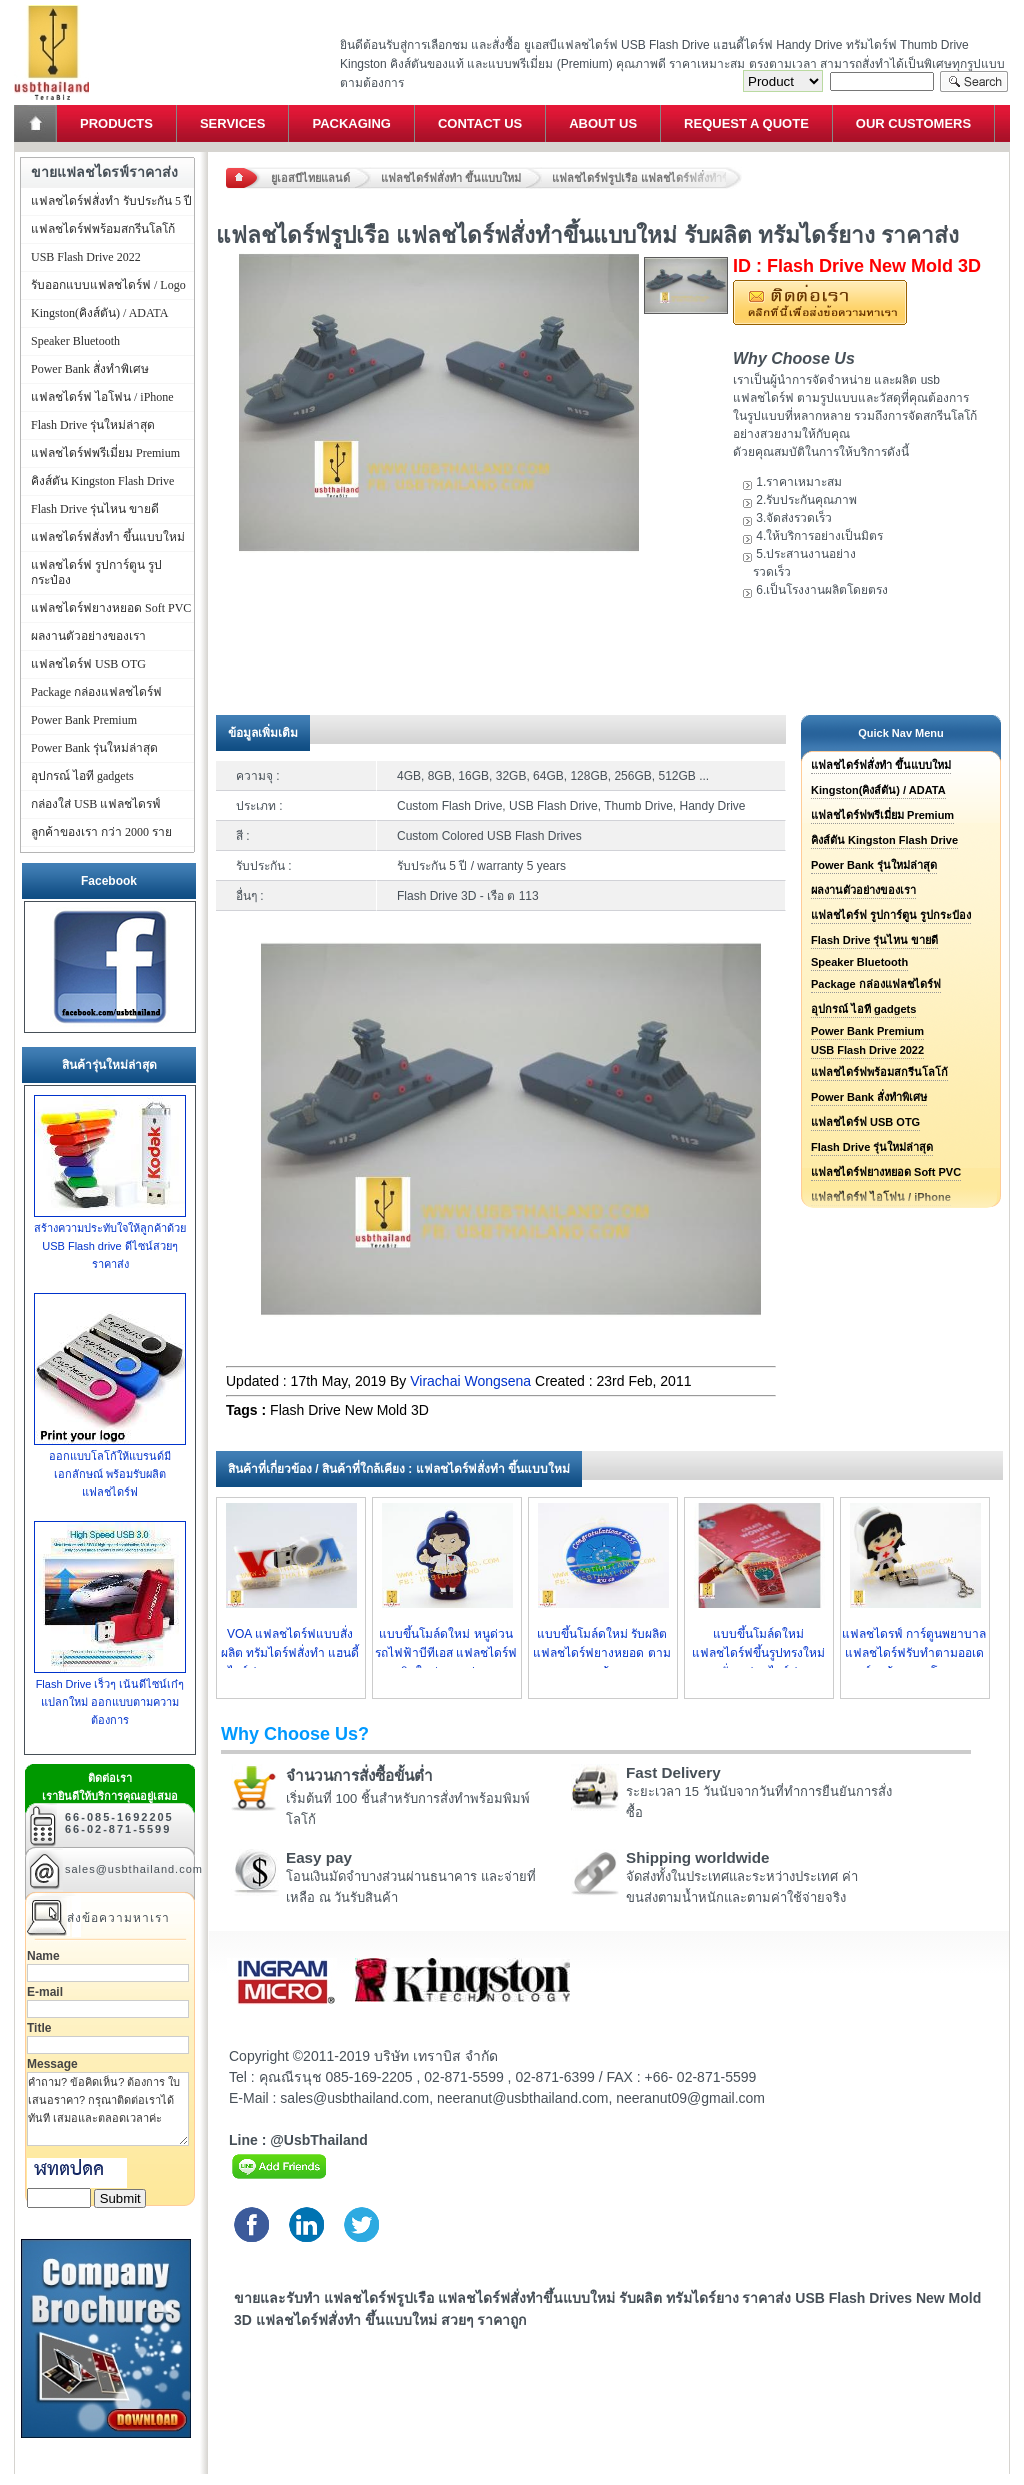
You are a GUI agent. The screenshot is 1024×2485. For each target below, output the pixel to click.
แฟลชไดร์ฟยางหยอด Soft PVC (886, 1172)
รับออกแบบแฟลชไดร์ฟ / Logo (108, 285)
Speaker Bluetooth (859, 962)
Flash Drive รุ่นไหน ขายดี (874, 940)
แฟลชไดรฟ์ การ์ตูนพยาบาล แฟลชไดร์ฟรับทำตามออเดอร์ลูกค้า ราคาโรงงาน (914, 1653)
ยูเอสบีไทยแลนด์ (310, 178)
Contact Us (480, 123)
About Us (603, 123)
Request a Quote (746, 123)
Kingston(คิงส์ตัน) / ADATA (878, 790)
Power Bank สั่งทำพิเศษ (869, 1097)
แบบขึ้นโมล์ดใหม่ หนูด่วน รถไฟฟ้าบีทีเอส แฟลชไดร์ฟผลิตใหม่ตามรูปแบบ (446, 1653)
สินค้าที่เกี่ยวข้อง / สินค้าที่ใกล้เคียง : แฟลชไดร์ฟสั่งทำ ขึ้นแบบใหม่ (399, 1469)
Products (116, 123)
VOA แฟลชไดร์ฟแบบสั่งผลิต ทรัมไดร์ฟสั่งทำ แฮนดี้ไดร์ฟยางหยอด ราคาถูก (290, 1653)
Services (233, 123)
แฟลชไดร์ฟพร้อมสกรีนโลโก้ (879, 1072)
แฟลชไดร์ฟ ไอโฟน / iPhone (102, 397)
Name (43, 1956)
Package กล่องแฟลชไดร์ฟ (876, 984)
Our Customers (913, 123)
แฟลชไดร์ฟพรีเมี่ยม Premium (882, 815)
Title (39, 2028)
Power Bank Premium (867, 1031)
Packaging (351, 123)
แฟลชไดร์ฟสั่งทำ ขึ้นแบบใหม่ (451, 178)
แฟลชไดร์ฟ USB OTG (865, 1122)
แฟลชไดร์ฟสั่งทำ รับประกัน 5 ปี (111, 201)
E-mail (45, 1992)
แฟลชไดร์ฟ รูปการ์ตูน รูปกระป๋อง (891, 915)
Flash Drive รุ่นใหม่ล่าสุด (872, 1147)
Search (974, 81)
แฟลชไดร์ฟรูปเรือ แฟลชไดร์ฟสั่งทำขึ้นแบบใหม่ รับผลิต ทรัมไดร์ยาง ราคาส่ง (647, 178)
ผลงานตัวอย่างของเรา (863, 890)
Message (52, 2064)
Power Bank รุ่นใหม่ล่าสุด (874, 865)
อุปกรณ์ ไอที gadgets (863, 1009)
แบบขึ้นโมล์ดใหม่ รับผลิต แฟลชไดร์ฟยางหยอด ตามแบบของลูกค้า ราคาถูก (601, 1653)
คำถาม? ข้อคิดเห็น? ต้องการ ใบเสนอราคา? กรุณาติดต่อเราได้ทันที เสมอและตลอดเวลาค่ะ (108, 2109)
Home (37, 123)
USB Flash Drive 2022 (867, 1050)
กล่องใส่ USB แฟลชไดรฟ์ (96, 804)
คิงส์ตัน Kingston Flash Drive (884, 840)
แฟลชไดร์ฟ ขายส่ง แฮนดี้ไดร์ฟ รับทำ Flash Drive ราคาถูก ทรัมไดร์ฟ (51, 5)
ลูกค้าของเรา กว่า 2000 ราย (101, 832)
